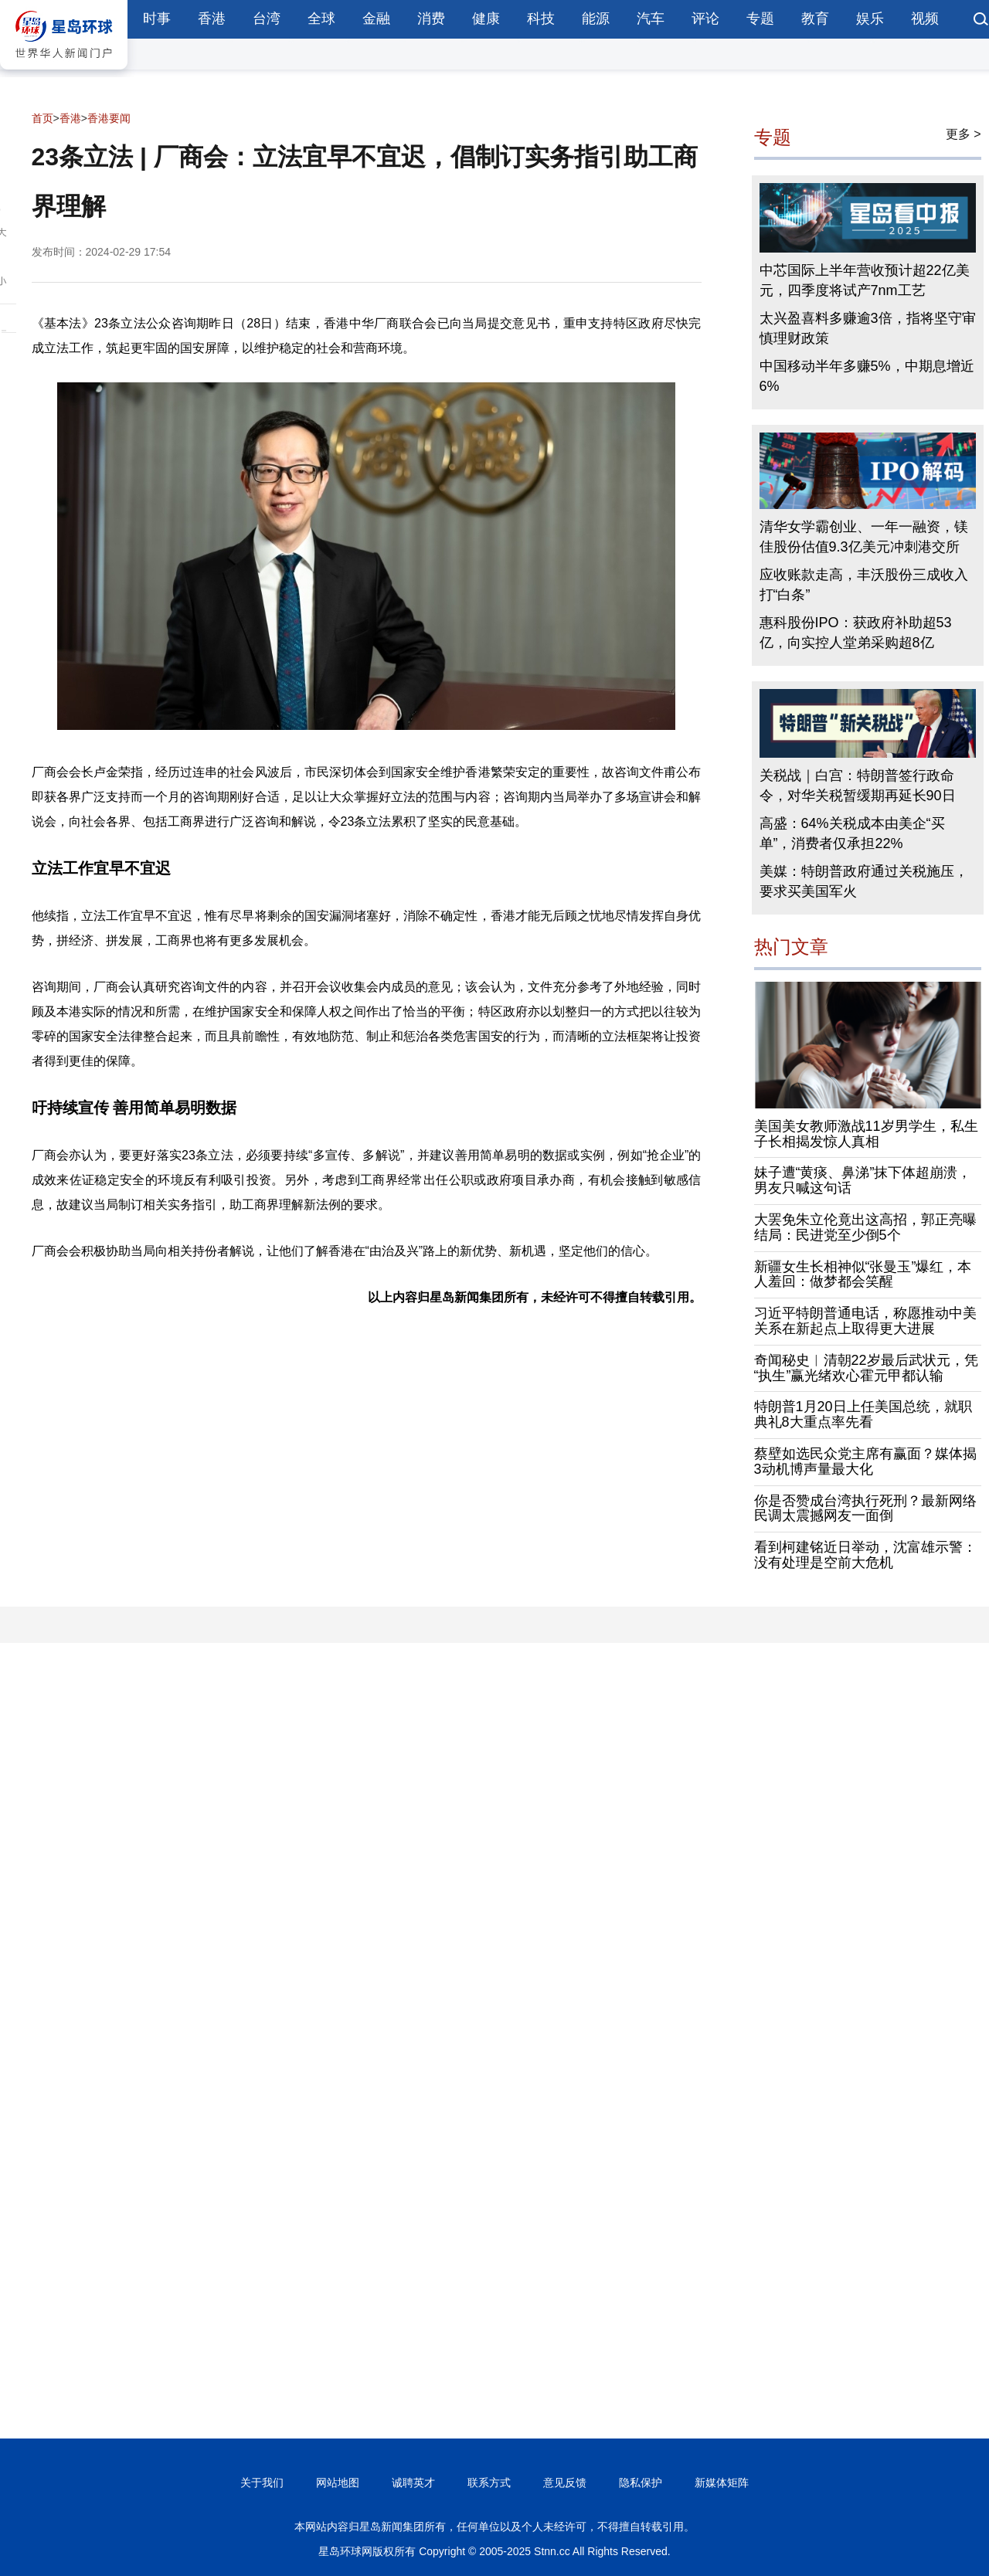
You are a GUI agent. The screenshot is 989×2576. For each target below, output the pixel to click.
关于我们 (262, 2482)
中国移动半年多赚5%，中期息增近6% (867, 376)
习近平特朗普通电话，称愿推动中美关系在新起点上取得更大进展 (865, 1320)
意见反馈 (564, 2482)
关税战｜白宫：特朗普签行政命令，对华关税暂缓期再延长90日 (858, 785)
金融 (376, 18)
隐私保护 (640, 2482)
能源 (596, 18)
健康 (486, 18)
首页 (42, 118)
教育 (815, 18)
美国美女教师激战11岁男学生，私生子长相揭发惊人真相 (866, 1133)
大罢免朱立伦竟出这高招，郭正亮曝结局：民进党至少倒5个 (865, 1227)
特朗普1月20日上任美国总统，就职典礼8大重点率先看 (863, 1414)
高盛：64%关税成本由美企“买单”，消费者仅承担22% (852, 833)
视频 (925, 18)
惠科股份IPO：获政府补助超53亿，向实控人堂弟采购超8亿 (856, 632)
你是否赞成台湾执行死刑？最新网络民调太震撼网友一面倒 (865, 1508)
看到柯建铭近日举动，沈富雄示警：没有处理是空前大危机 (865, 1554)
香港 (212, 18)
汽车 (650, 18)
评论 (705, 18)
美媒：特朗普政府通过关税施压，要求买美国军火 (864, 881)
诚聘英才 (413, 2482)
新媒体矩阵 (722, 2482)
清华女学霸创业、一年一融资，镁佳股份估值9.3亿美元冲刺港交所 (864, 537)
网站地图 (337, 2482)
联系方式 (489, 2482)
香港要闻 (109, 118)
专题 (760, 18)
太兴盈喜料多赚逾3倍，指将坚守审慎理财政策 (868, 328)
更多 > (963, 134)
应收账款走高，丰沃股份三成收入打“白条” (864, 584)
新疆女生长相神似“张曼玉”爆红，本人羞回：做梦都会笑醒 (863, 1274)
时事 (157, 18)
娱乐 (870, 18)
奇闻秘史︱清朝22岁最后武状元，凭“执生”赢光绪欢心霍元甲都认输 (866, 1367)
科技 (541, 18)
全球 (321, 18)
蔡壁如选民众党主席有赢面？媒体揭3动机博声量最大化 (865, 1461)
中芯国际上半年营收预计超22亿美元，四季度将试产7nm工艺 (865, 280)
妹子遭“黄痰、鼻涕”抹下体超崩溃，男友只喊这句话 (863, 1180)
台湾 (266, 18)
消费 (431, 18)
